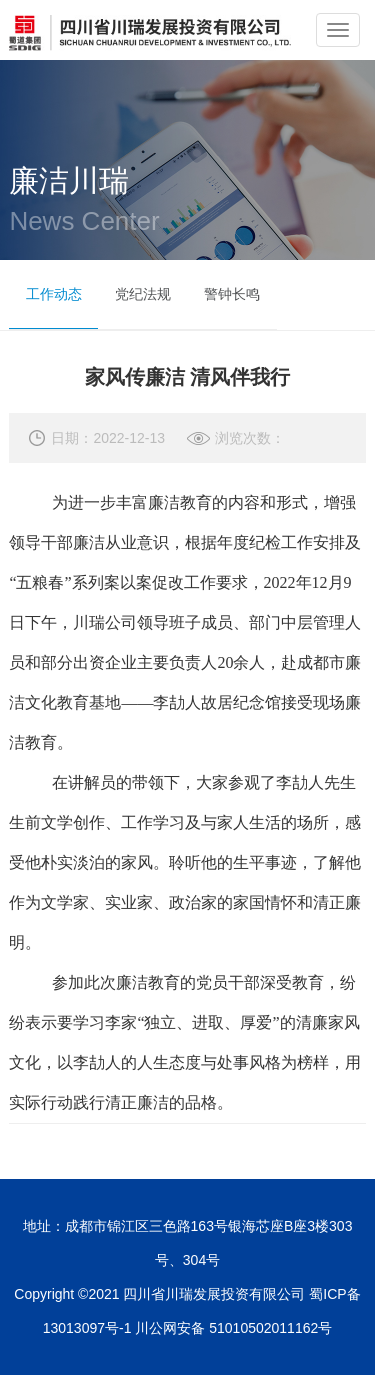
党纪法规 (143, 294)
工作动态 (54, 294)
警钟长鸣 (232, 294)
